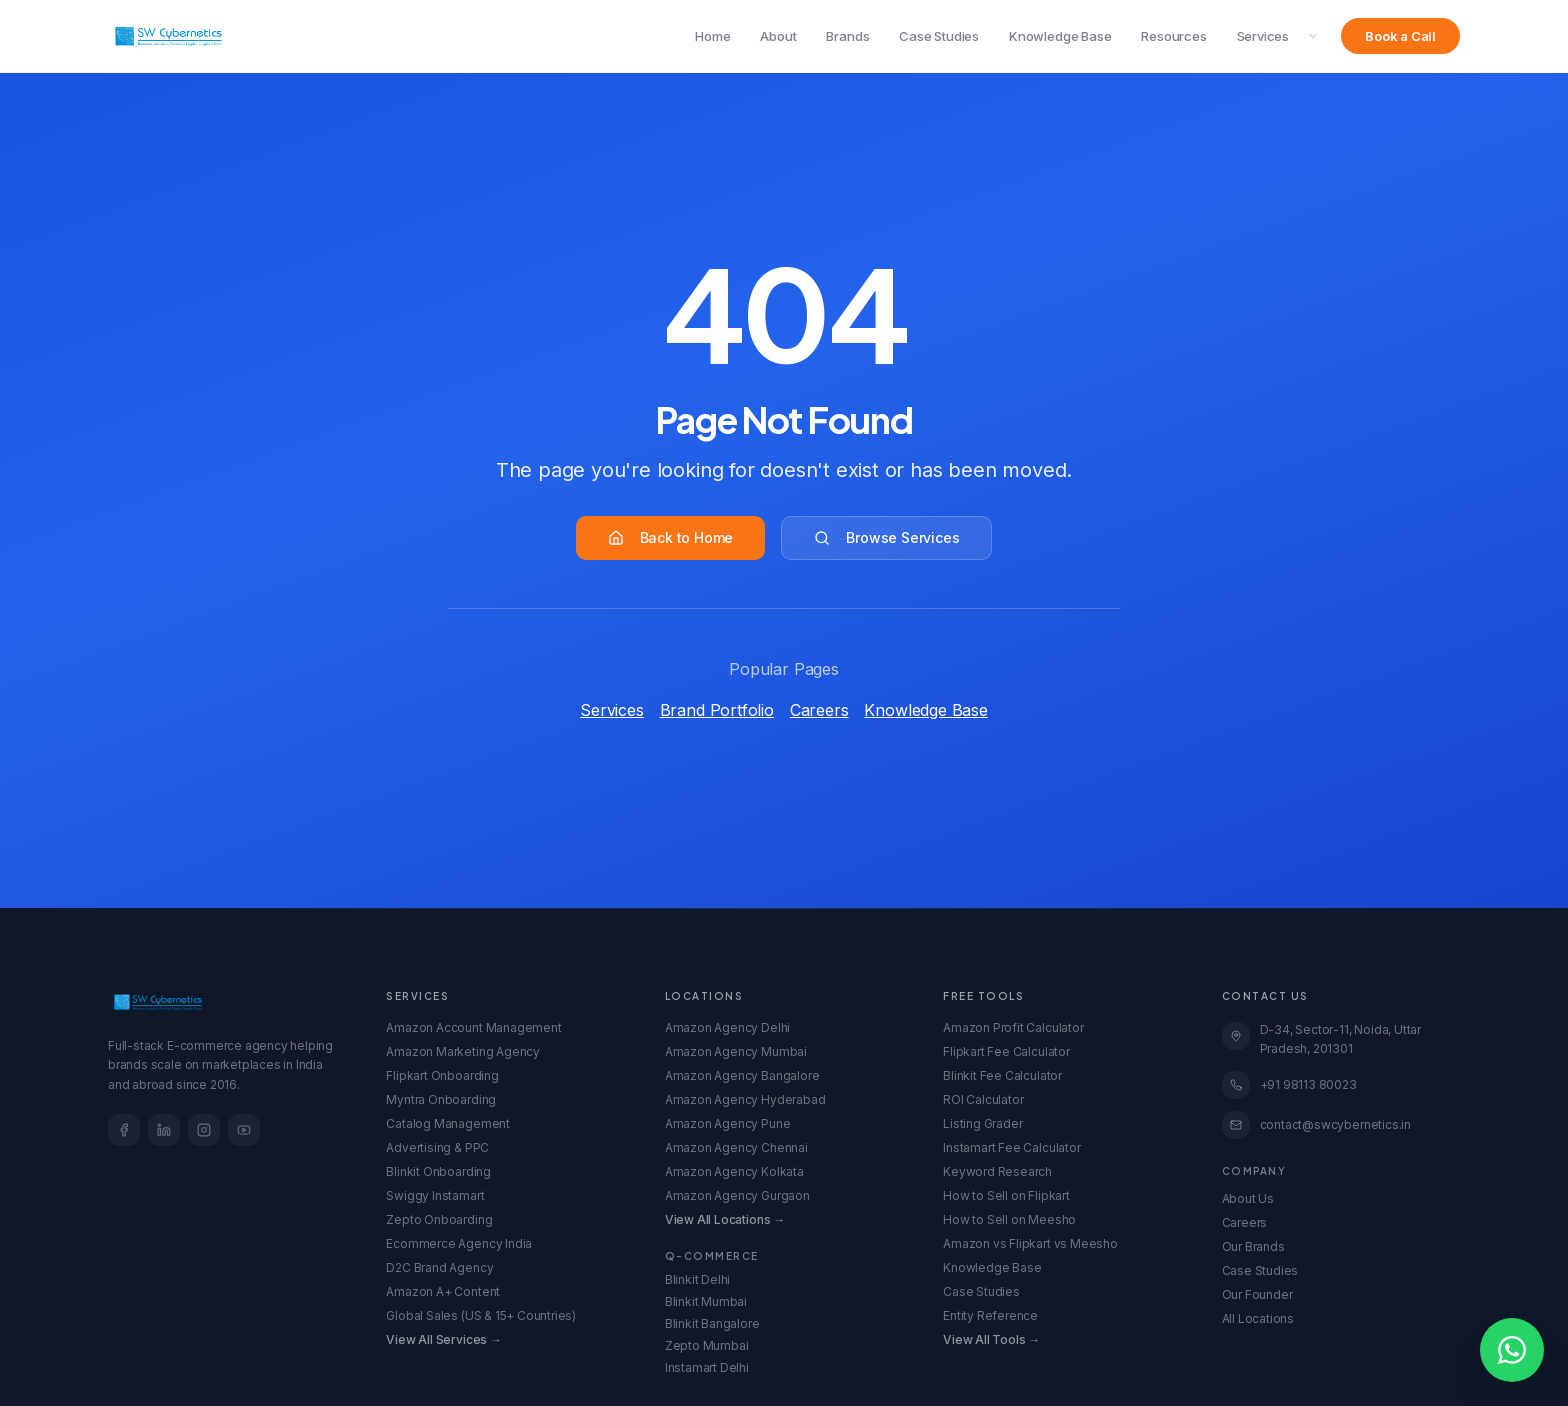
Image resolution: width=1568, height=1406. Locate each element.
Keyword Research (997, 1171)
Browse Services (886, 537)
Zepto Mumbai (707, 1345)
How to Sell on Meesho (1009, 1219)
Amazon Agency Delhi (727, 1027)
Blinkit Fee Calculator (1002, 1075)
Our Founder (1257, 1294)
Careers (819, 710)
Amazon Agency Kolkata (734, 1171)
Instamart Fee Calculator (1011, 1147)
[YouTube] (244, 1130)
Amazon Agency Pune (728, 1123)
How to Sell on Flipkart (1006, 1195)
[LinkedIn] (164, 1130)
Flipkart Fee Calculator (1006, 1051)
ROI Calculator (983, 1099)
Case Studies (939, 36)
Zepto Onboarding (439, 1219)
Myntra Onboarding (441, 1099)
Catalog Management (448, 1123)
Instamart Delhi (707, 1367)
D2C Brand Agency (439, 1267)
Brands (847, 36)
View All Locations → (725, 1219)
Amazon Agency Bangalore (742, 1075)
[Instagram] (204, 1130)
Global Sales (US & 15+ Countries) (481, 1315)
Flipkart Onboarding (442, 1075)
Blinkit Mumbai (706, 1301)
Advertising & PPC (437, 1147)
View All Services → (443, 1339)
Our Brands (1253, 1246)
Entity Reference (990, 1315)
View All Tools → (991, 1339)
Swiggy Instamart (435, 1195)
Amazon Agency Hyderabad (745, 1099)
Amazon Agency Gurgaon (737, 1195)
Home (712, 36)
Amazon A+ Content (443, 1291)
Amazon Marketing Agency (463, 1051)
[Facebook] (124, 1130)
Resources (1173, 36)
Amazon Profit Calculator (1013, 1027)
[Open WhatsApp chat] (1512, 1350)
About (778, 36)
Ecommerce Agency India (459, 1243)
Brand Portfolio (717, 710)
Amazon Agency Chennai (736, 1147)
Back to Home (671, 537)
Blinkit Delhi (698, 1279)
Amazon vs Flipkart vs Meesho (1030, 1243)
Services (1263, 36)
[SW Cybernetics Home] (168, 36)
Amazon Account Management (473, 1027)
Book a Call (1400, 36)
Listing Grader (982, 1123)
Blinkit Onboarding (438, 1171)
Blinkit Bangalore (712, 1323)
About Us (1248, 1198)
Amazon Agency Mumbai (736, 1051)
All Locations (1258, 1318)
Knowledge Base (1060, 36)
